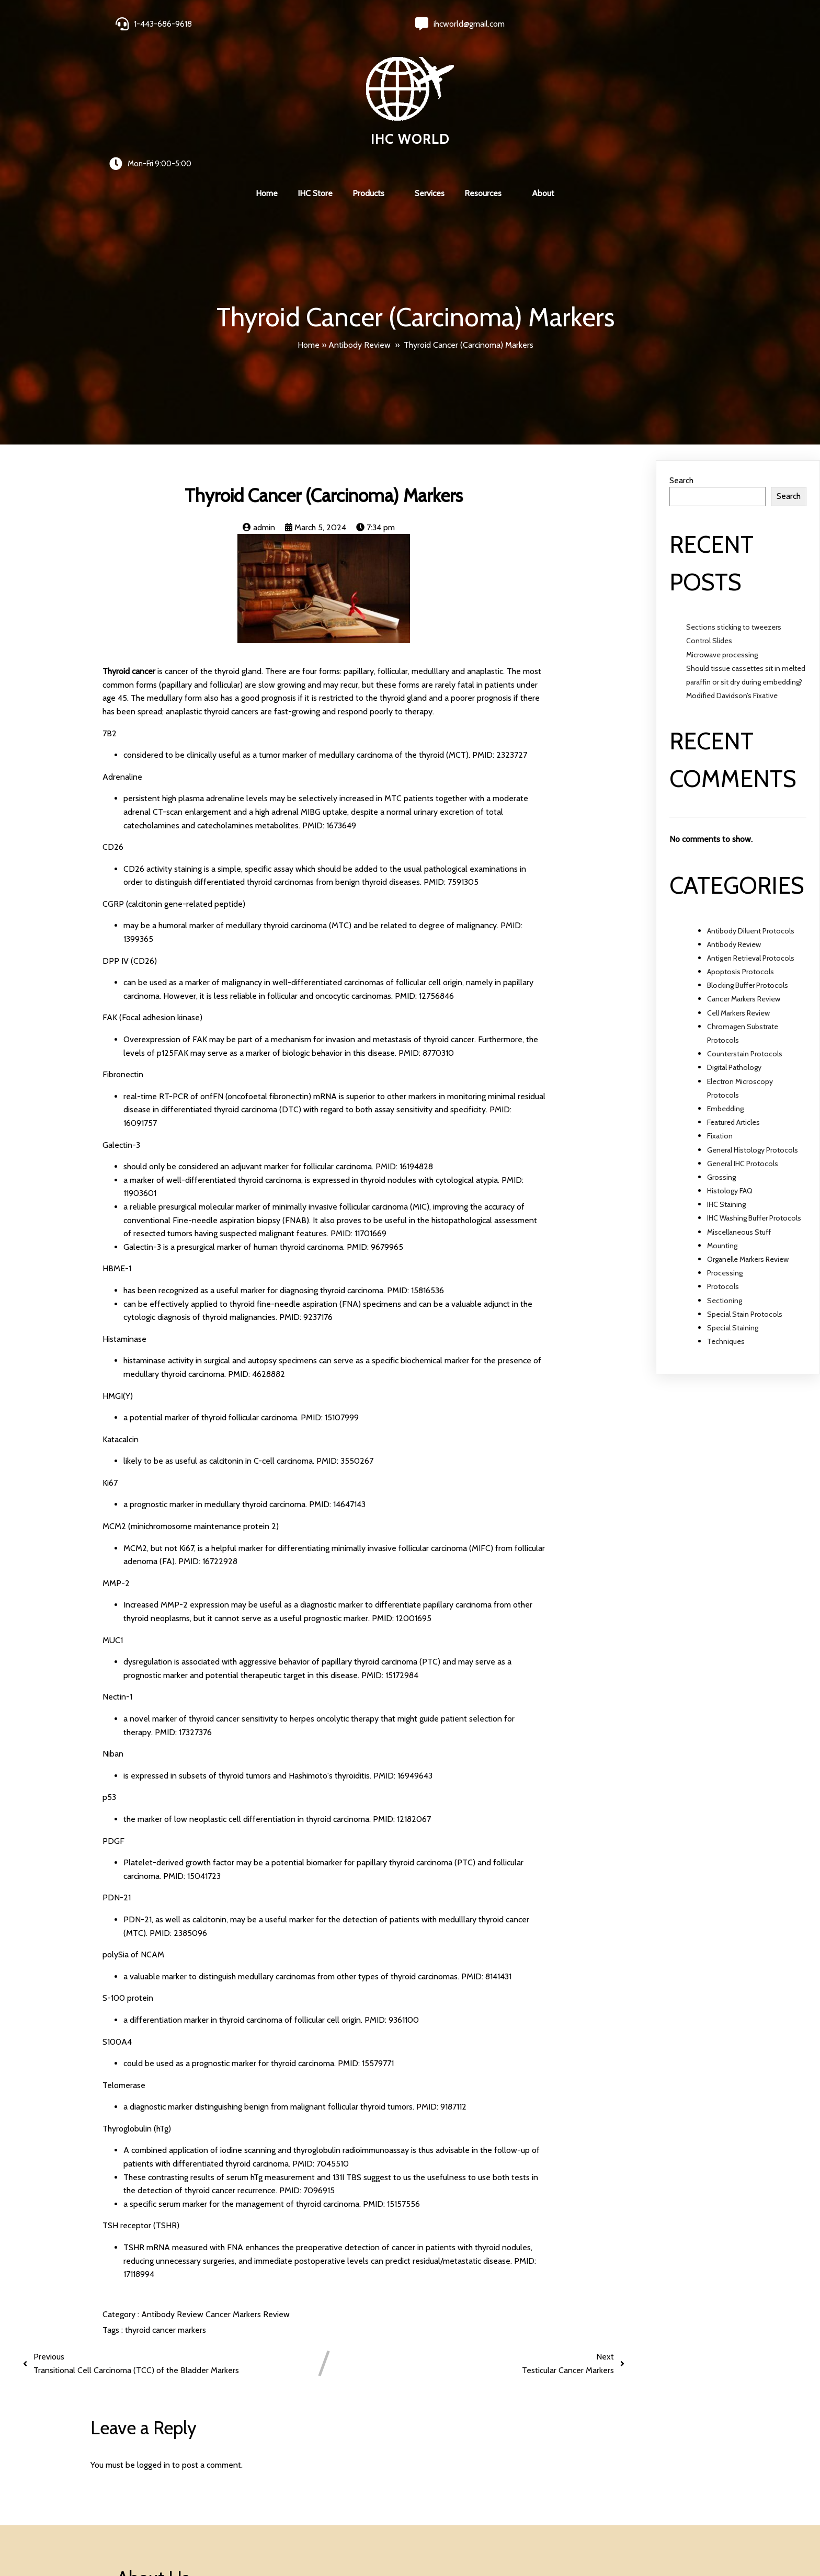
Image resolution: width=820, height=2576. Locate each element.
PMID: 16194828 (404, 1038)
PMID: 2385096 (178, 1804)
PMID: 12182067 (402, 1690)
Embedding (725, 979)
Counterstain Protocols (744, 925)
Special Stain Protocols (744, 1185)
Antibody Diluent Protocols (750, 801)
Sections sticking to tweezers (733, 498)
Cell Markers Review (738, 883)
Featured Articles (733, 993)
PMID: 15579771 (366, 1935)
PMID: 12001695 (401, 1489)
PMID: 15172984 (389, 1546)
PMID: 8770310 (426, 924)
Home (309, 214)
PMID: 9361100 (392, 1891)
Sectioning (724, 1171)
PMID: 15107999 (330, 1289)
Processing (725, 1144)
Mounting (722, 1116)
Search (681, 351)
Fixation (720, 1007)
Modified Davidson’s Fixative (732, 567)
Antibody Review (359, 214)
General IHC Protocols (742, 1034)
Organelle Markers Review (748, 1130)
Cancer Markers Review (248, 2185)
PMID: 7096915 (307, 2062)
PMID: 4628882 (256, 1245)
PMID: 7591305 (451, 753)
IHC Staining (726, 1075)
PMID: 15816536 (415, 1161)
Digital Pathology (734, 938)
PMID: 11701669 (358, 1105)
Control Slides (709, 512)
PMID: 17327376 (183, 1603)
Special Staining (732, 1198)
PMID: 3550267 (344, 1332)
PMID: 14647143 (337, 1376)
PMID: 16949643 (402, 1646)
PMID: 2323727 (499, 626)
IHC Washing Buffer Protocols (754, 1089)
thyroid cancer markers (165, 2201)
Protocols (723, 1157)
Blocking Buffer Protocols (747, 856)
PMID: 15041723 (192, 1747)
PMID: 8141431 (486, 1847)
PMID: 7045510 (320, 2034)
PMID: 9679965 (375, 1118)
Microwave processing (722, 525)
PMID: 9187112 (441, 1978)
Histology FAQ (730, 1062)
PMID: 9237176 (306, 1188)
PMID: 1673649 (329, 696)
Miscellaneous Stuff (739, 1103)
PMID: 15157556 (391, 2075)
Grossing (721, 1048)
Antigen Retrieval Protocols (750, 829)
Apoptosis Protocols (740, 843)
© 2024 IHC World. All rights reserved (188, 2540)
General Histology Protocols (752, 1020)
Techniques (726, 1212)
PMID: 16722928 (207, 1433)
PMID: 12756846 (424, 867)
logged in (153, 2336)
